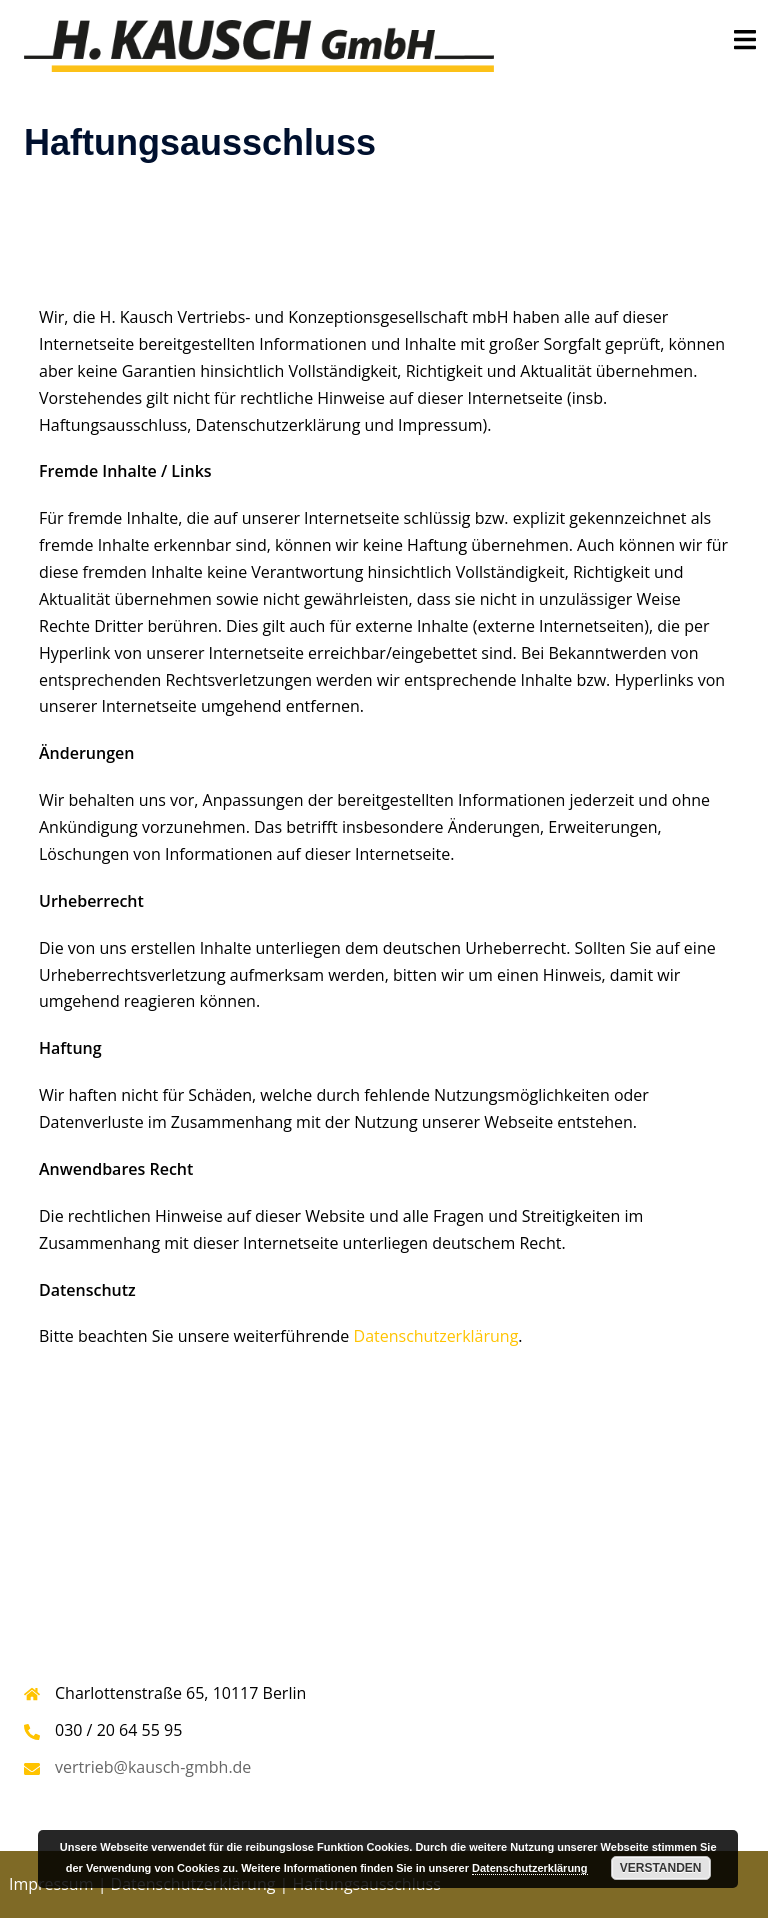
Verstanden (661, 1868)
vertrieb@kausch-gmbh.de (153, 1767)
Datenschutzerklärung (436, 1336)
